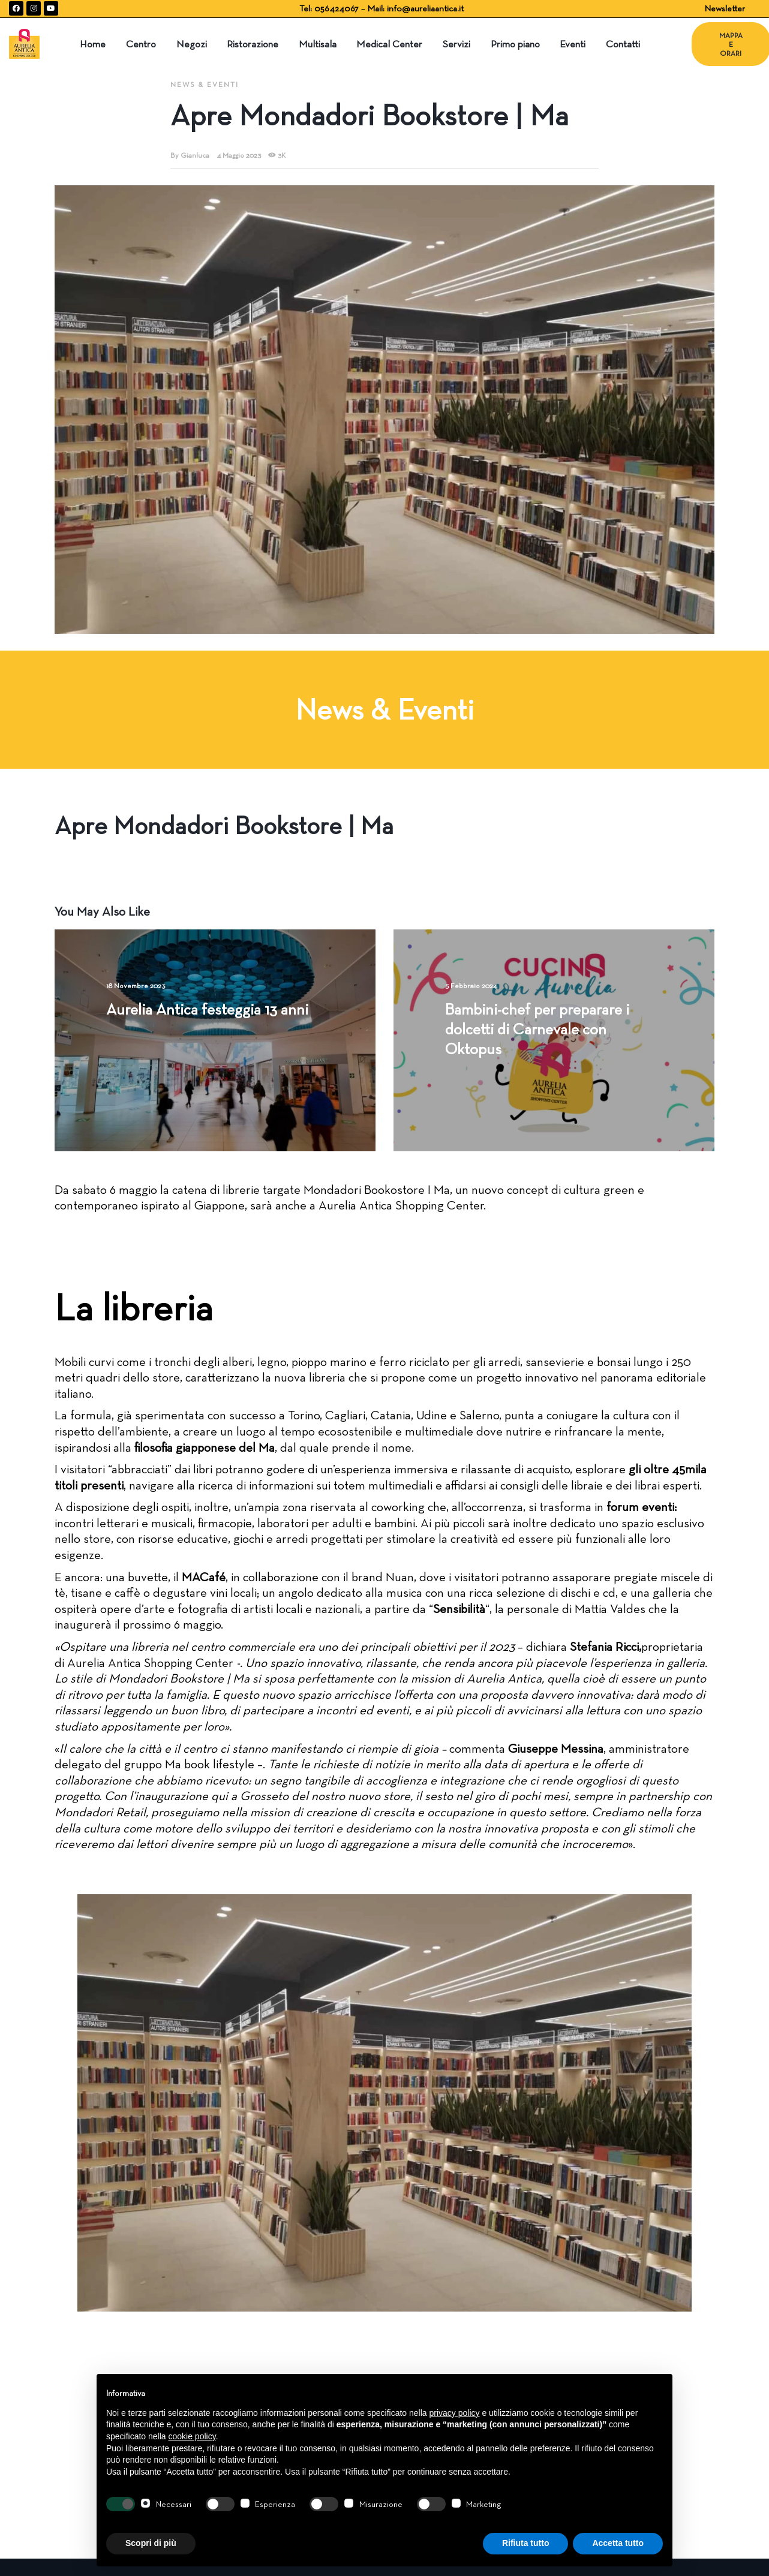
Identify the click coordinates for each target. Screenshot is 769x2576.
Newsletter (724, 8)
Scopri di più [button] (150, 2543)
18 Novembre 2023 (135, 985)
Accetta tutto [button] (618, 2543)
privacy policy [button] (454, 2413)
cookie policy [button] (192, 2436)
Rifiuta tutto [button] (525, 2543)
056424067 (337, 8)
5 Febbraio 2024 (471, 985)
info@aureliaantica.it (425, 8)
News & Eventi (204, 84)
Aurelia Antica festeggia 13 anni (207, 1009)
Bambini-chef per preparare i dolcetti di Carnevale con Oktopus (537, 1029)
